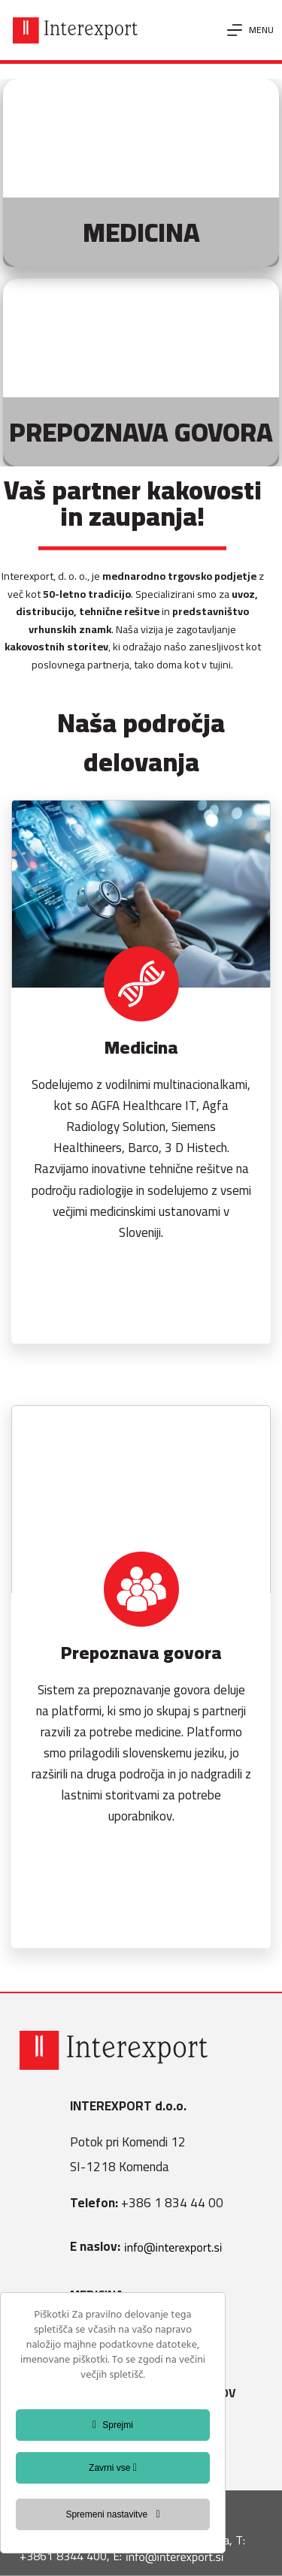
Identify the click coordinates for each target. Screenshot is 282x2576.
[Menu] (250, 30)
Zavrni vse (113, 2468)
